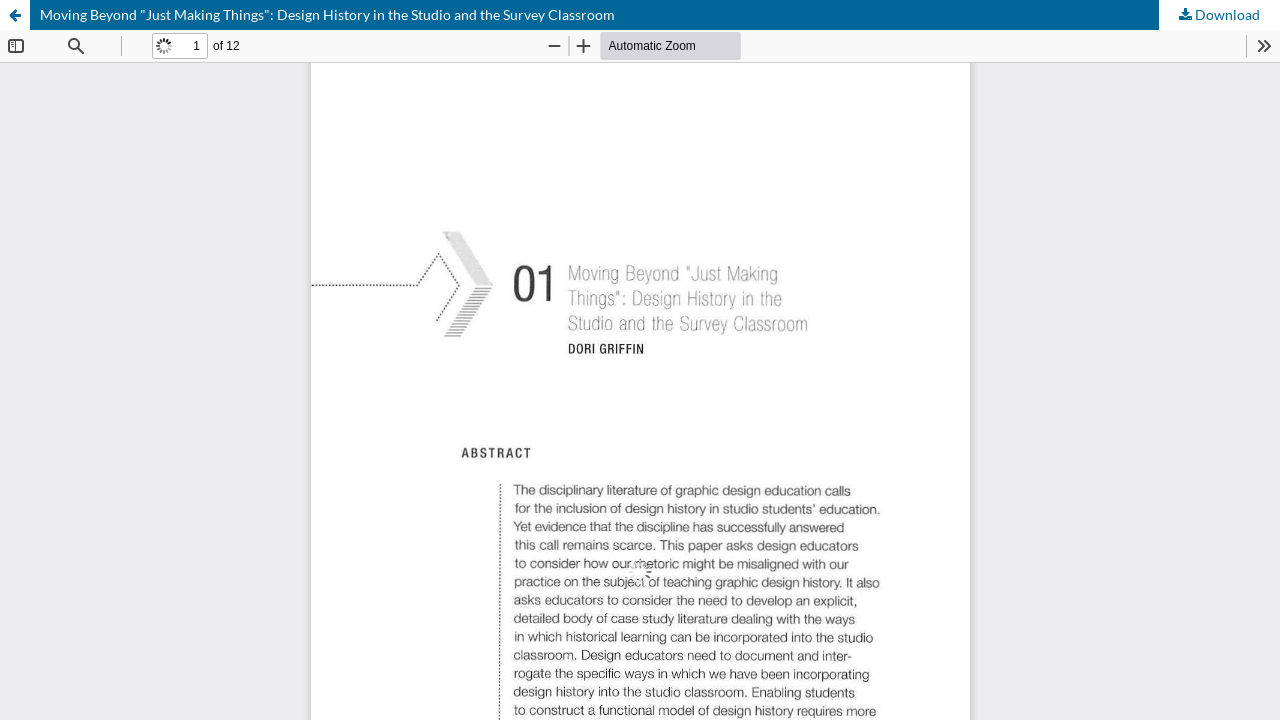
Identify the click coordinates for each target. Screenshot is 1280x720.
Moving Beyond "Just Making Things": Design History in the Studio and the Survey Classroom (327, 14)
